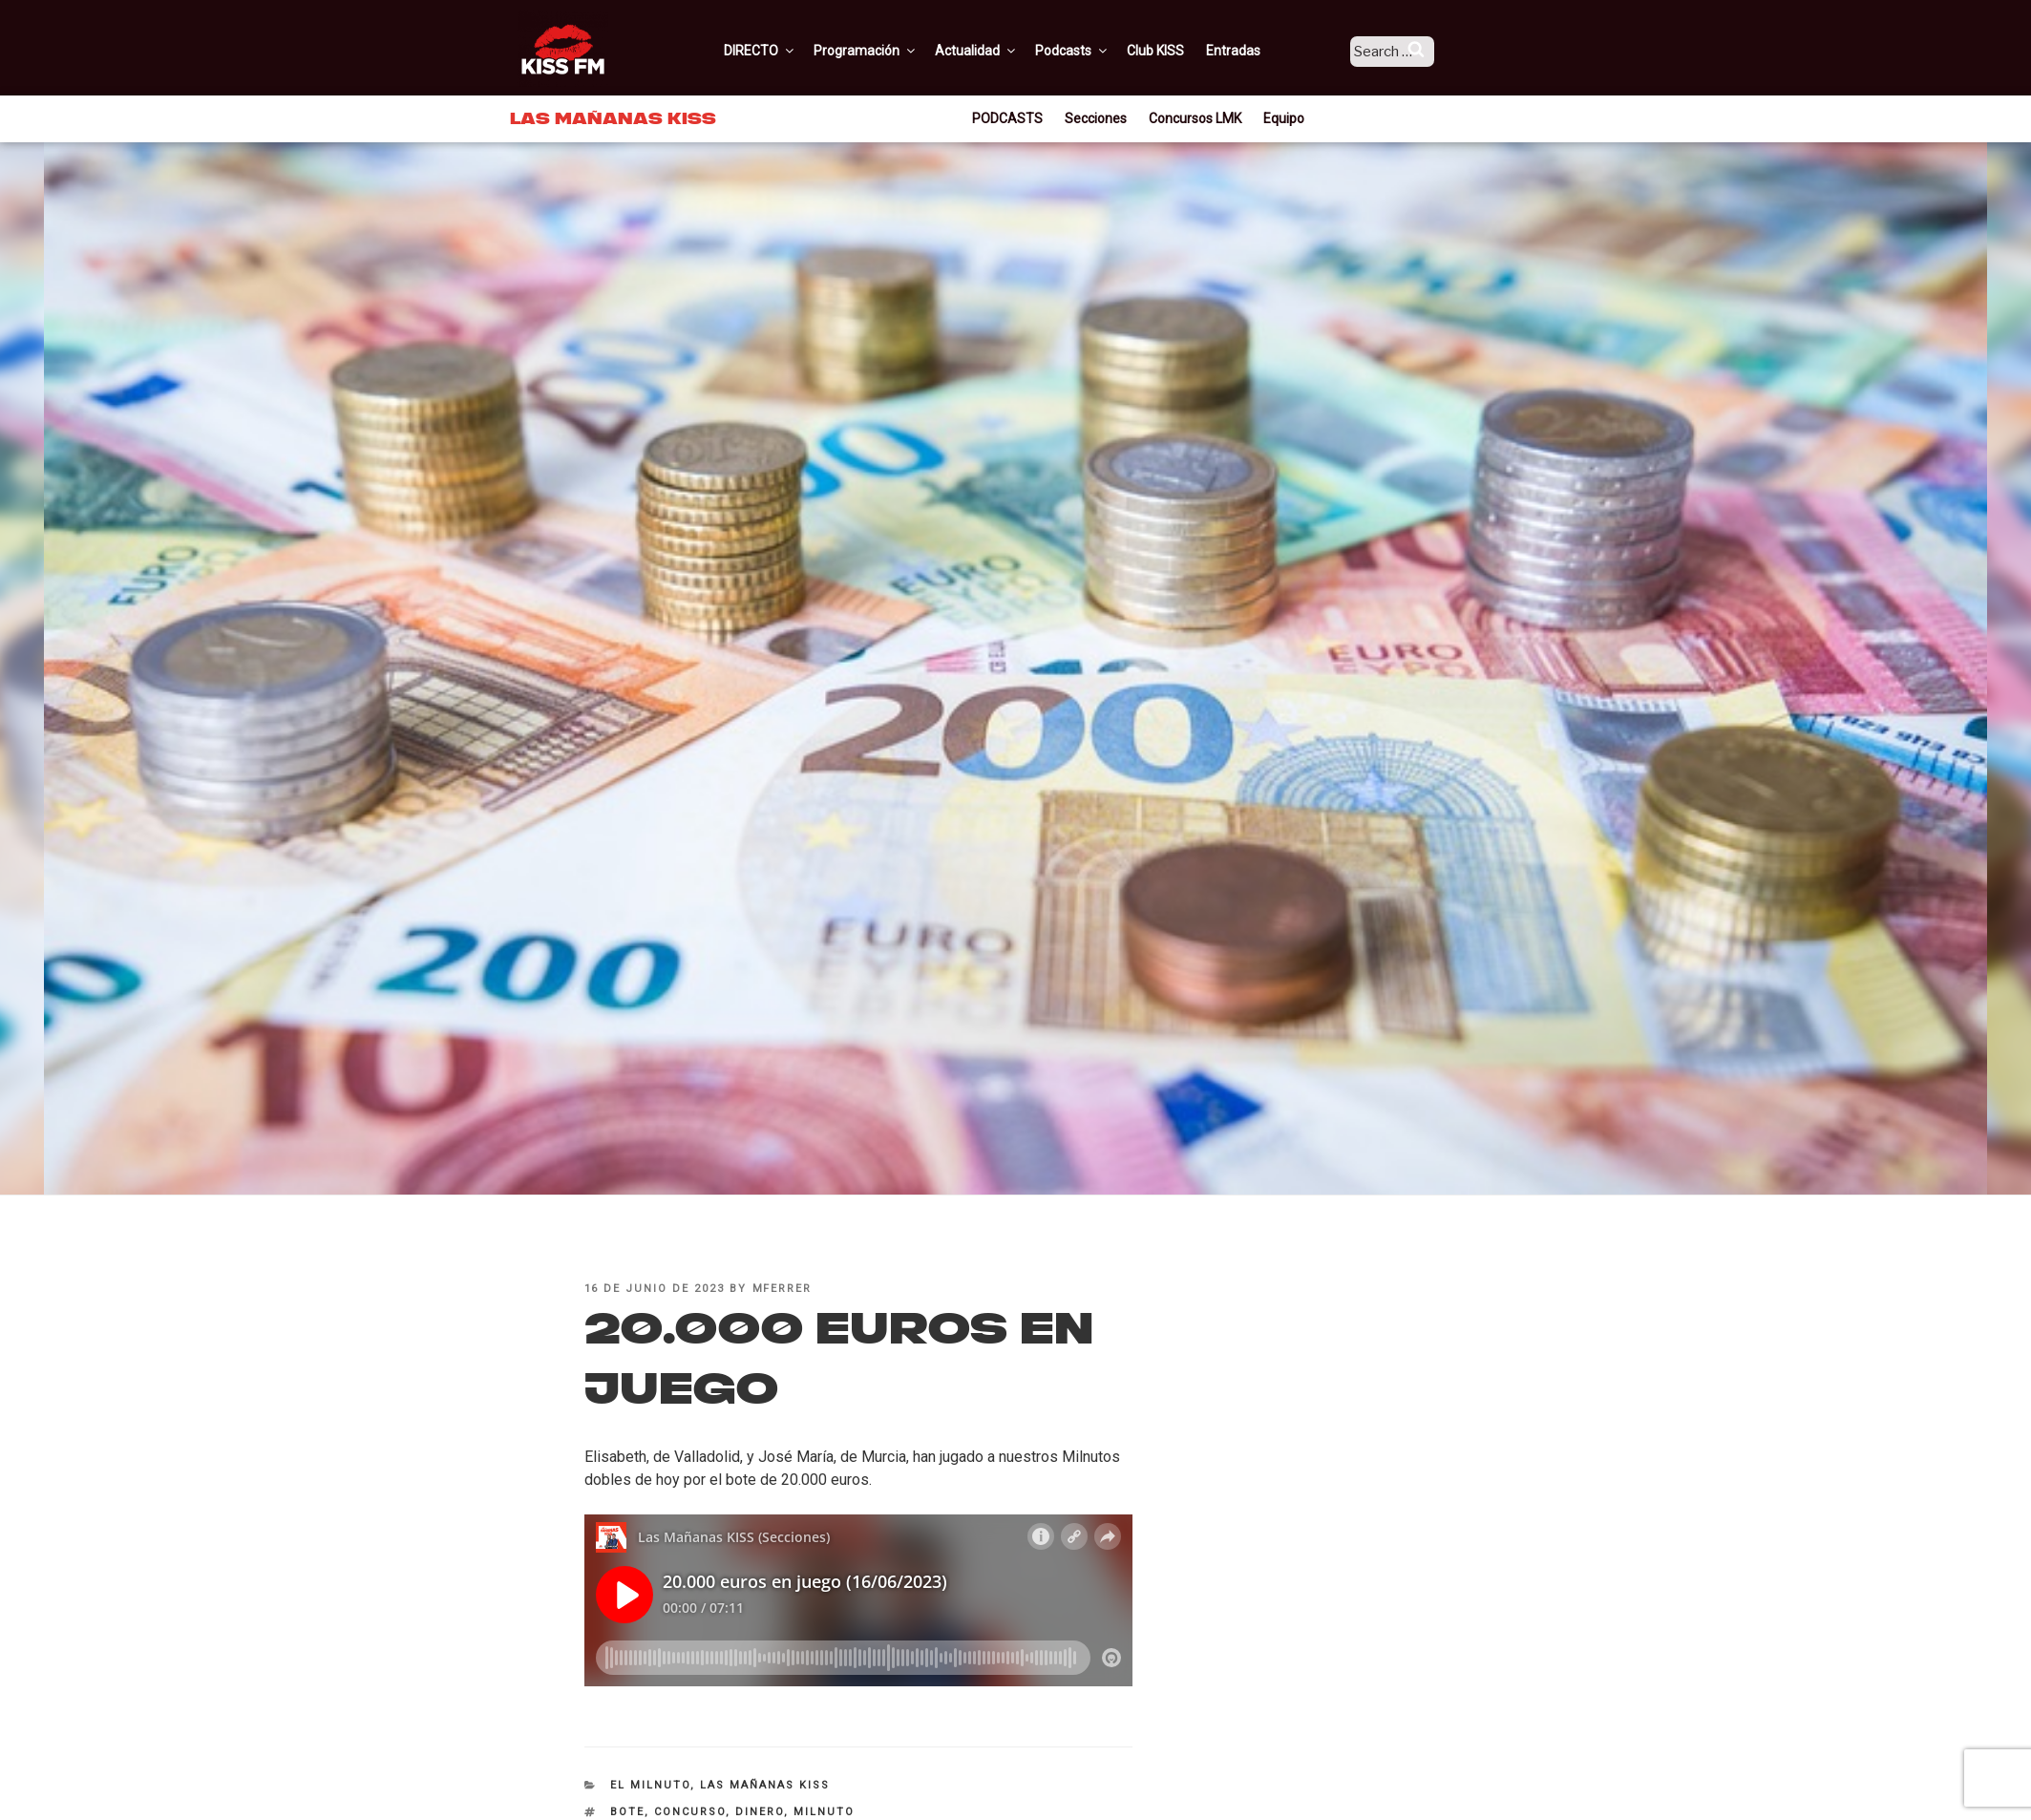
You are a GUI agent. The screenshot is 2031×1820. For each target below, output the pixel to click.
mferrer (782, 1288)
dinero (759, 1812)
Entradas (1259, 50)
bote (627, 1812)
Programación (891, 50)
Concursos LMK (1195, 118)
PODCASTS (1007, 118)
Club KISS (1181, 50)
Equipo (1283, 118)
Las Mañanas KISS (765, 1785)
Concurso (690, 1812)
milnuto (824, 1812)
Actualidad (1002, 50)
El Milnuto (650, 1785)
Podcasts (1098, 50)
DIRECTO (786, 50)
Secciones (1096, 118)
